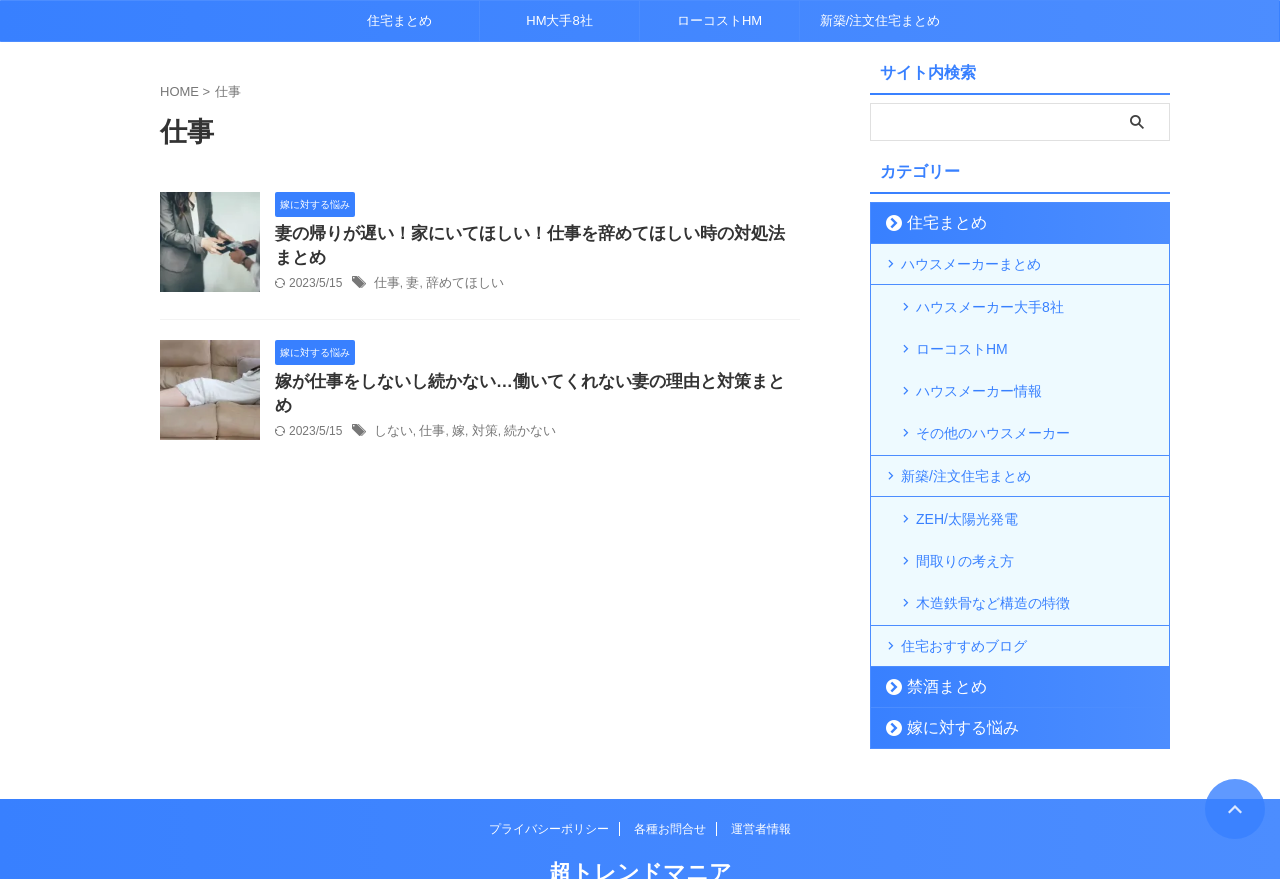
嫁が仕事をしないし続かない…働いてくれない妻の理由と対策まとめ (523, 385)
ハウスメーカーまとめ (971, 264)
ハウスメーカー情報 (979, 369)
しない (392, 412)
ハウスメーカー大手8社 (990, 305)
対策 (478, 412)
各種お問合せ (670, 771)
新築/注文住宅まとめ (880, 20)
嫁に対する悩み (949, 669)
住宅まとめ (399, 20)
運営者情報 (761, 771)
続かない (520, 412)
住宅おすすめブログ (964, 588)
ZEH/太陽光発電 (967, 483)
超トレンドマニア (640, 814)
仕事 (386, 287)
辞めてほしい (459, 287)
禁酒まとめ (936, 628)
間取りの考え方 (965, 515)
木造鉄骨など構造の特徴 (993, 547)
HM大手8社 (559, 20)
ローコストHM (719, 20)
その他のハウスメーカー (993, 401)
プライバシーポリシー (549, 771)
